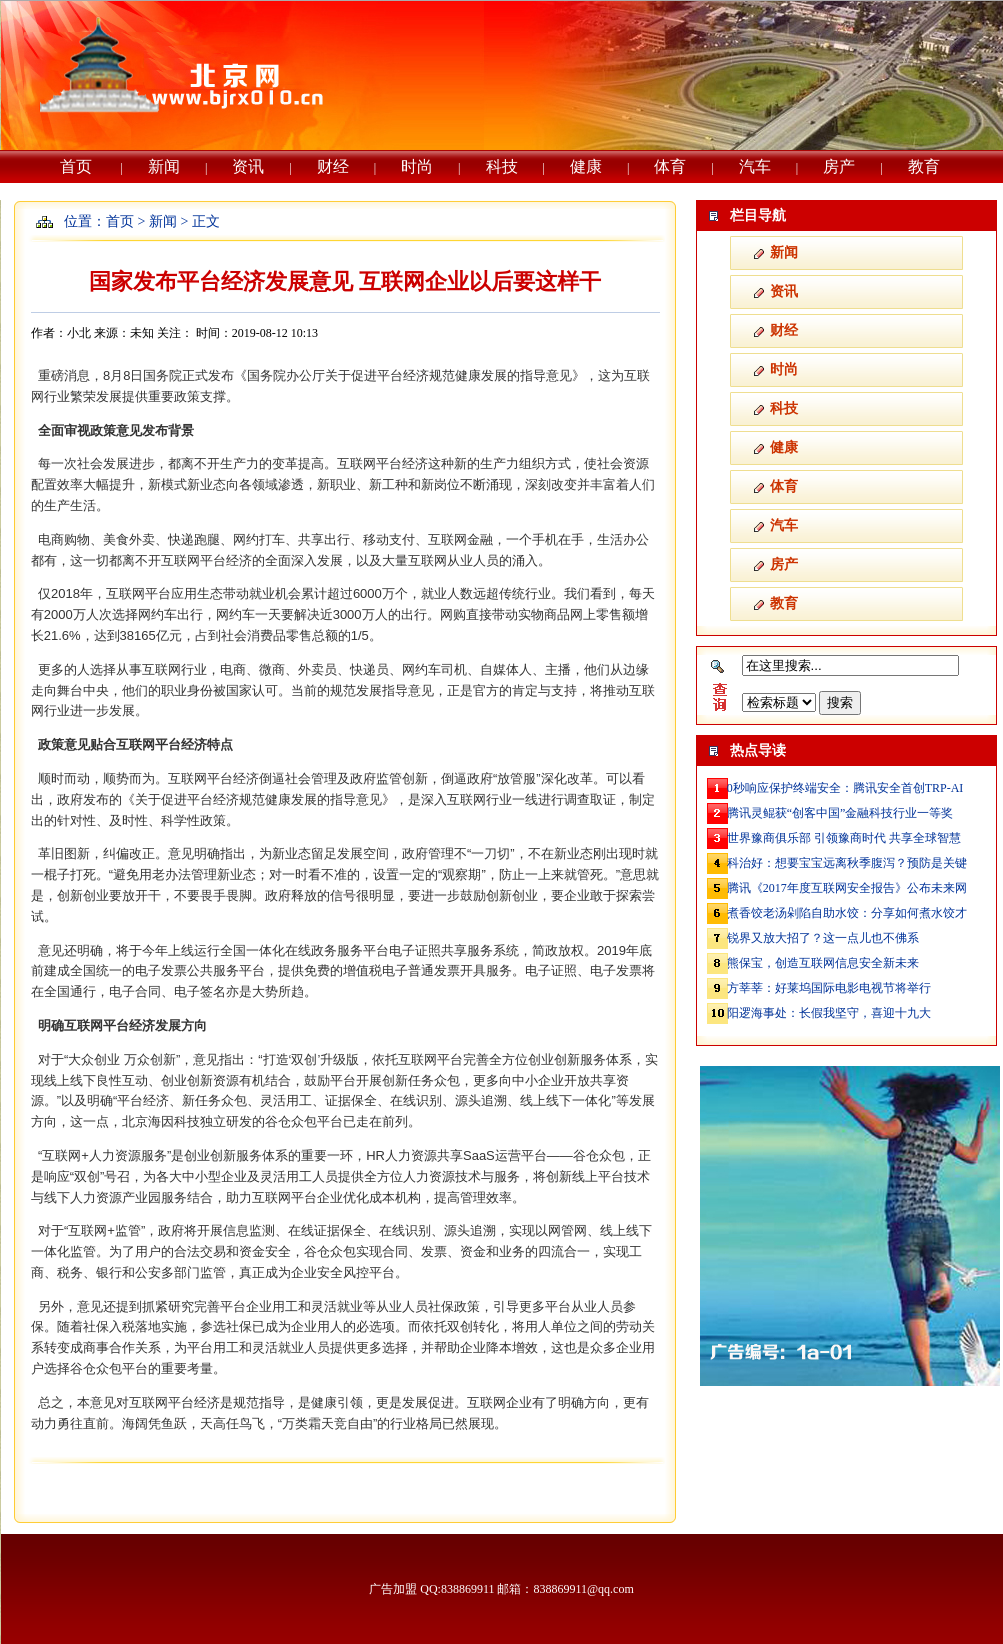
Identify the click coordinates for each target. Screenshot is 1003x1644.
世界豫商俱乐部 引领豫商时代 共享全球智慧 (844, 838)
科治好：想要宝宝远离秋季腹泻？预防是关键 (847, 863)
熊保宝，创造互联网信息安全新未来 (823, 963)
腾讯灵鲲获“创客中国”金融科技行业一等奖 (840, 813)
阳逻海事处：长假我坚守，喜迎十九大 (829, 1013)
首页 (76, 166)
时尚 (417, 166)
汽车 (755, 166)
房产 (839, 166)
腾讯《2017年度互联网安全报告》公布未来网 (847, 888)
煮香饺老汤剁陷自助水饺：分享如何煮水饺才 (847, 913)
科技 (502, 166)
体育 (670, 166)
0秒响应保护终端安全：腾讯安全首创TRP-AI (845, 788)
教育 (924, 166)
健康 (586, 166)
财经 (333, 166)
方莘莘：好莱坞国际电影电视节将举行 (829, 988)
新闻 (164, 166)
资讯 (248, 166)
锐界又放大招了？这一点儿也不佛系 (823, 938)
